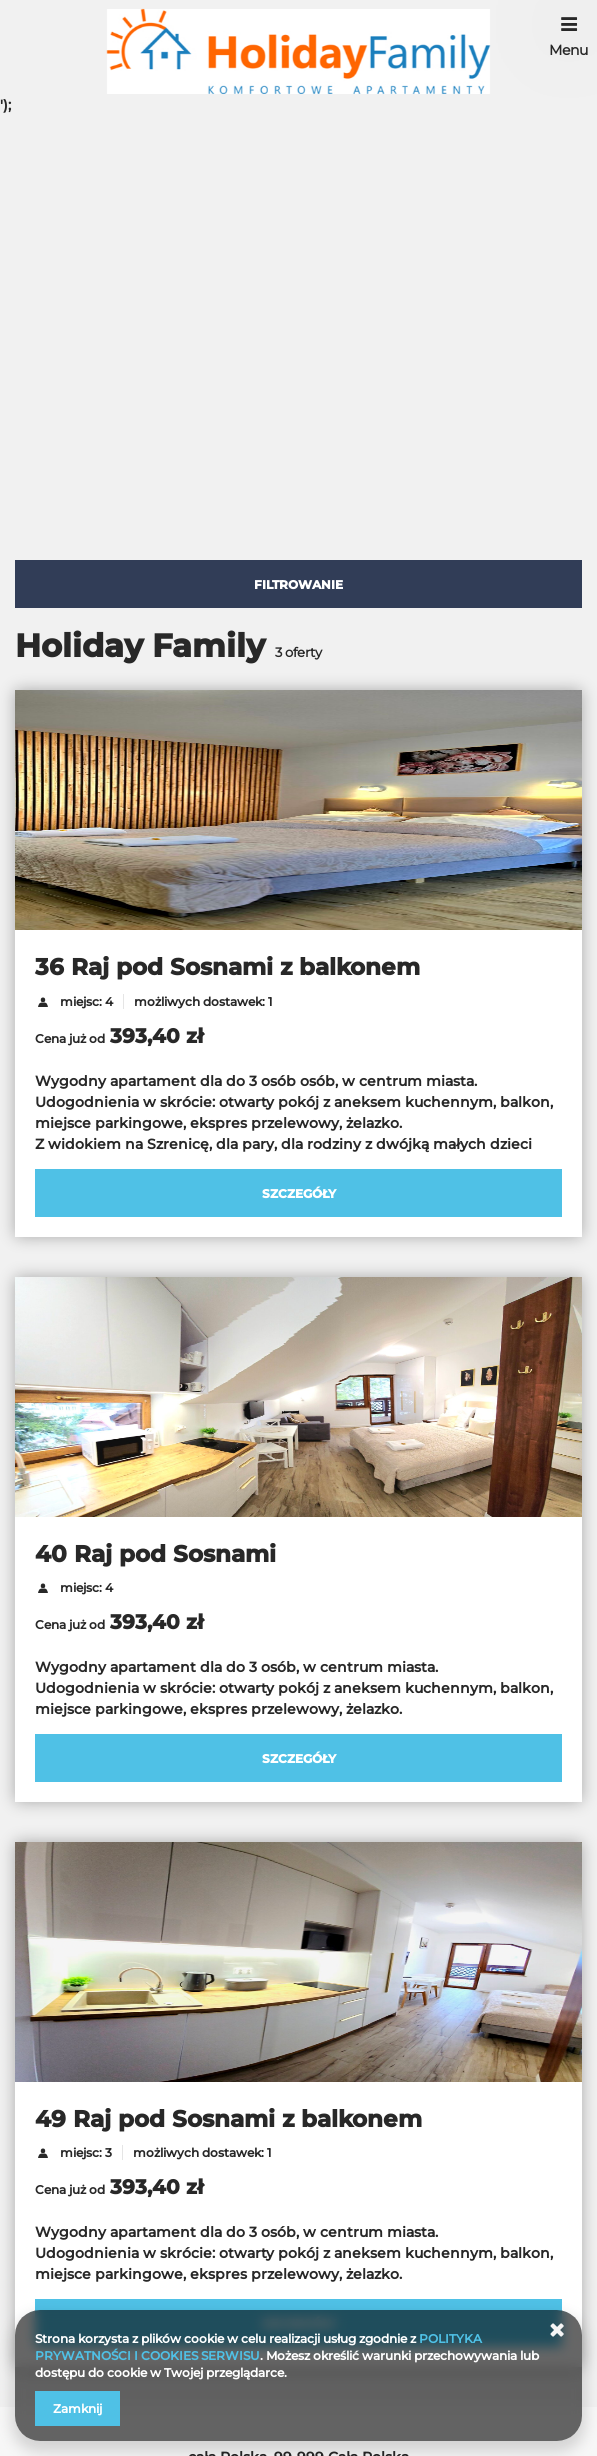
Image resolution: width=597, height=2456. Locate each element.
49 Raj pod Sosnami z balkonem (228, 2119)
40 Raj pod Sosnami (155, 1554)
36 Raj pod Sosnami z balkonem (227, 967)
